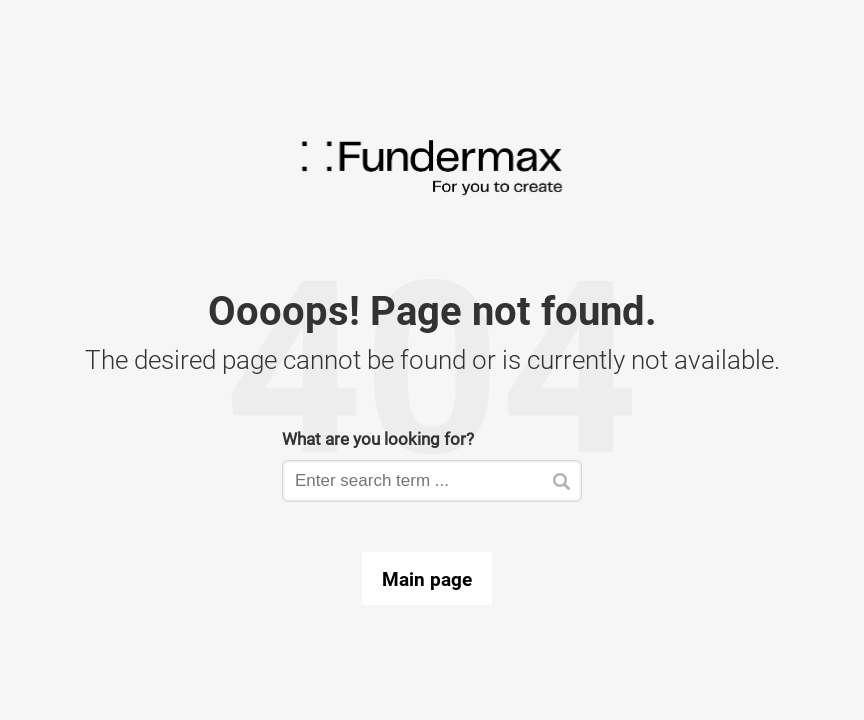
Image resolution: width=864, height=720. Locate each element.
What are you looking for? (378, 438)
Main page (427, 579)
